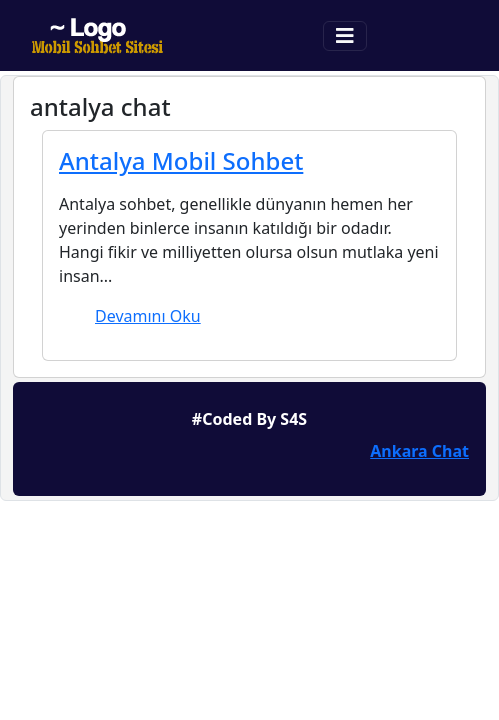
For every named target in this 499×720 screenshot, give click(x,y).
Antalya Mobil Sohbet (181, 160)
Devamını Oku (148, 316)
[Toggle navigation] (345, 36)
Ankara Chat (419, 451)
